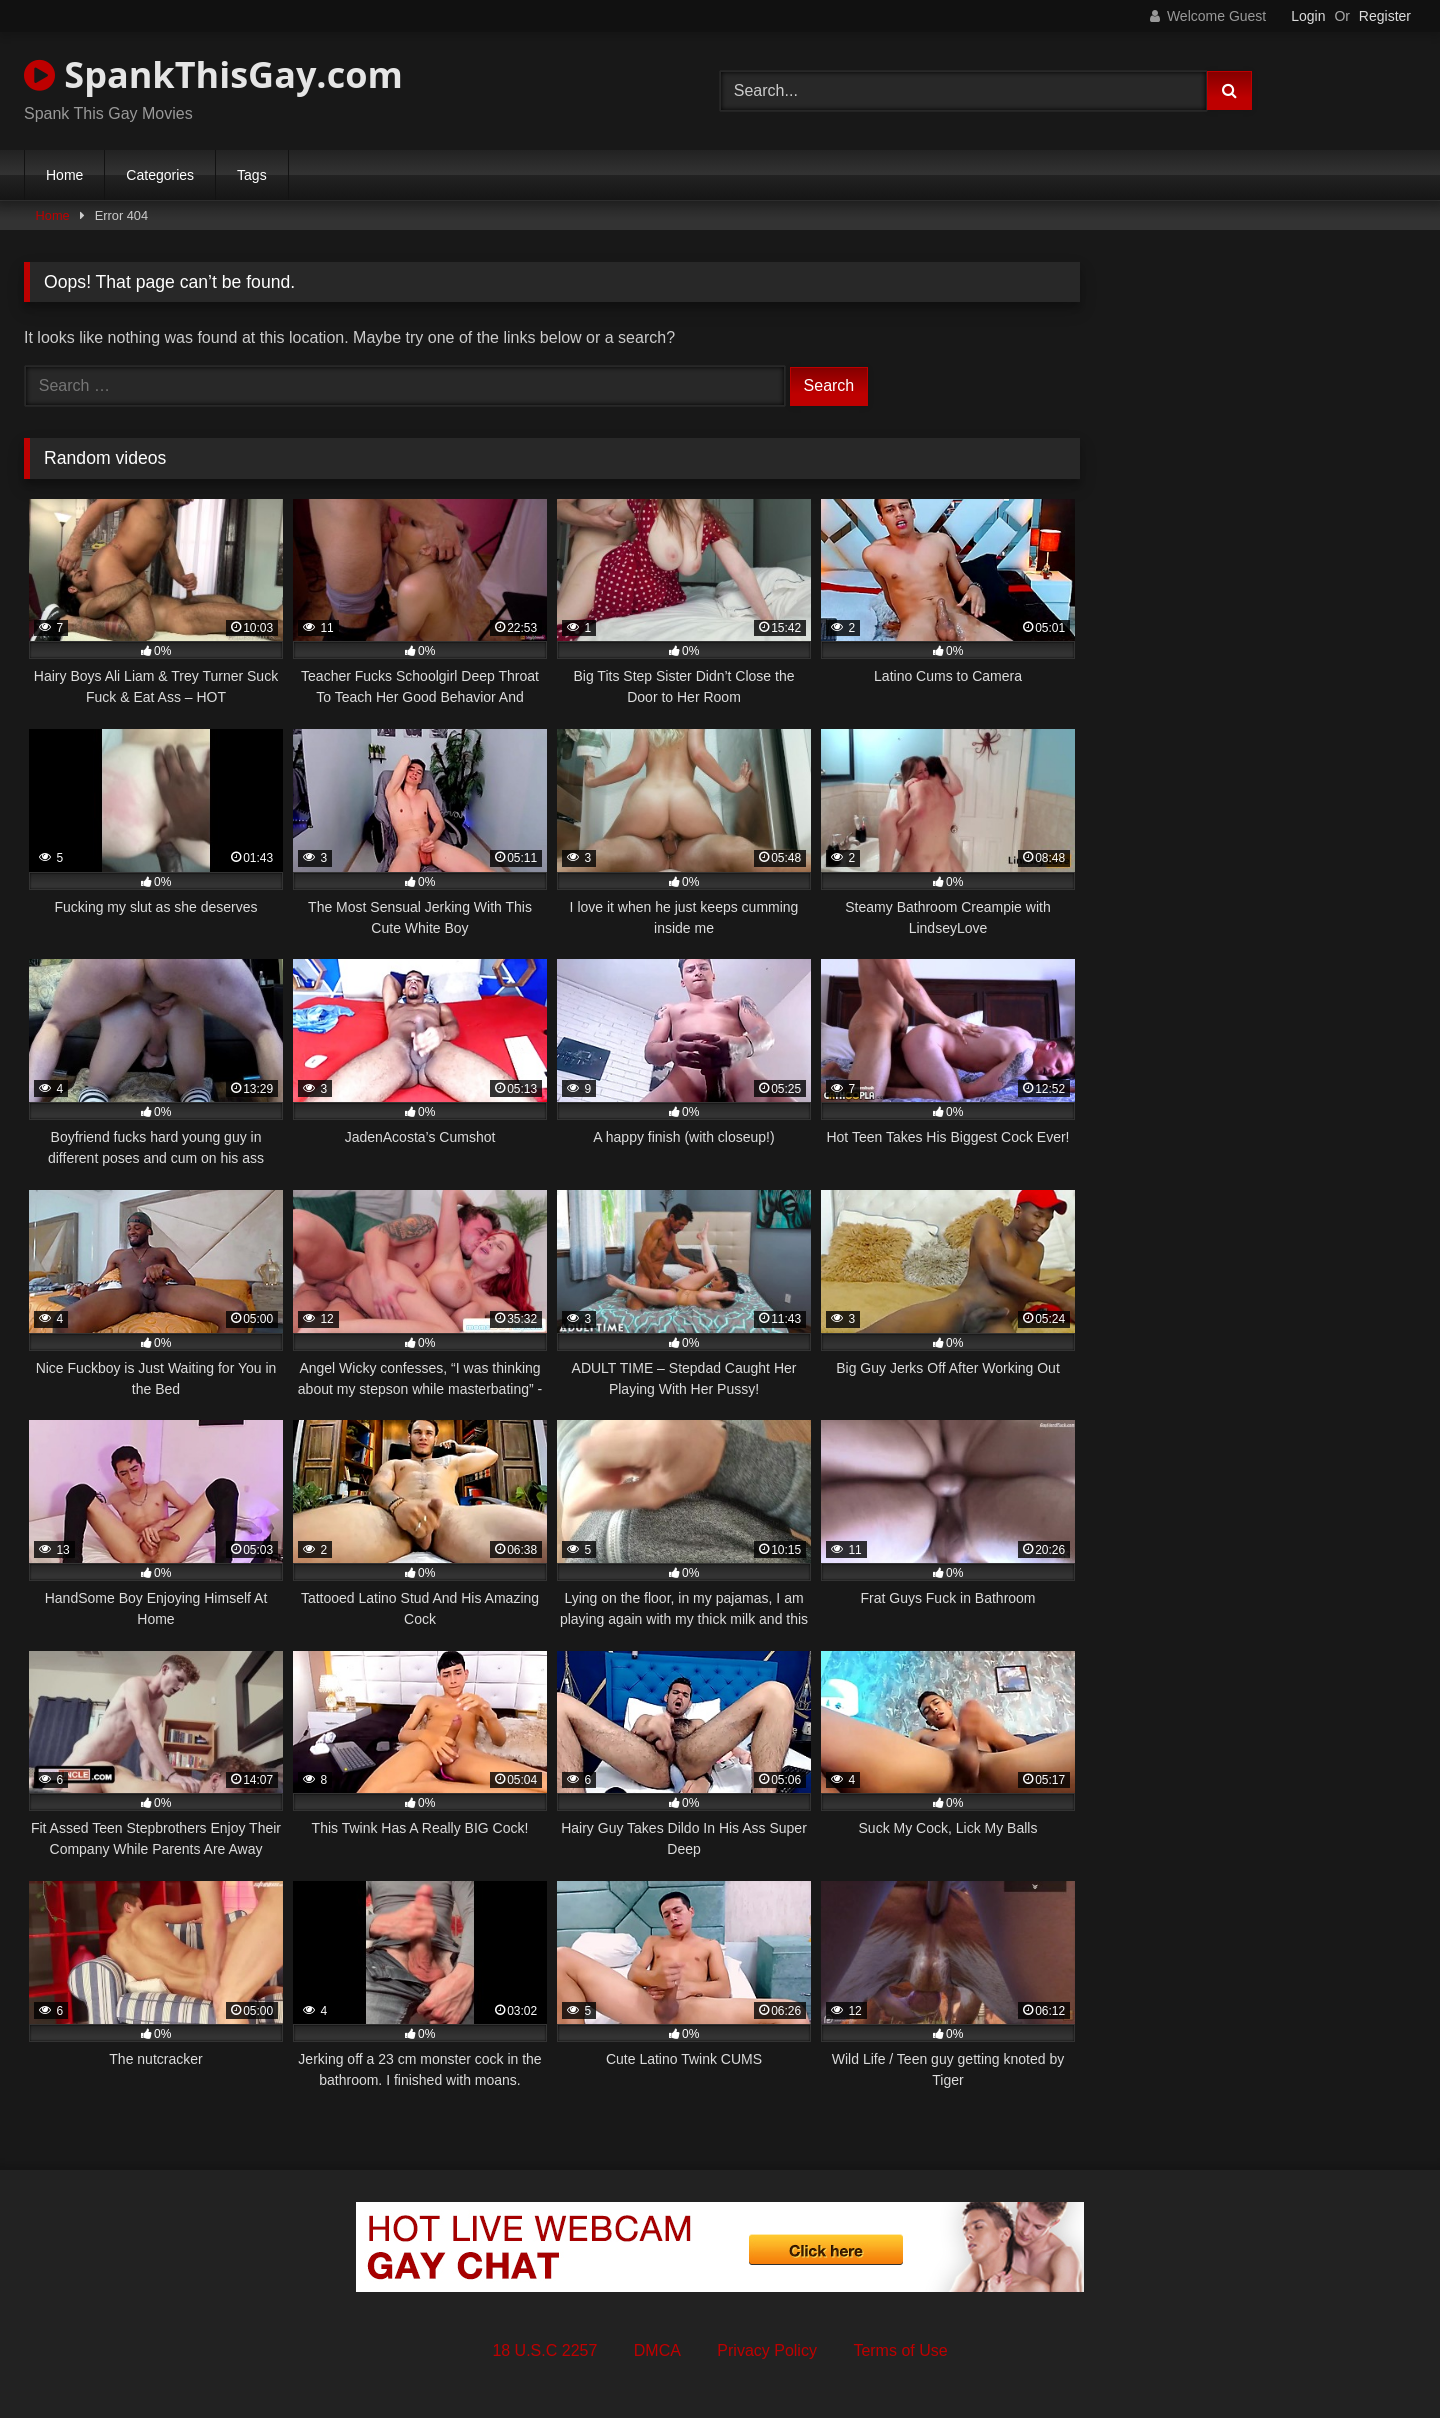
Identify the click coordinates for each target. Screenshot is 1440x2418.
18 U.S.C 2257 (544, 2350)
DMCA (657, 2350)
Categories (160, 175)
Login (1308, 16)
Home (64, 175)
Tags (252, 175)
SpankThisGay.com (213, 74)
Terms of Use (900, 2350)
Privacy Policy (767, 2350)
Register (1385, 16)
